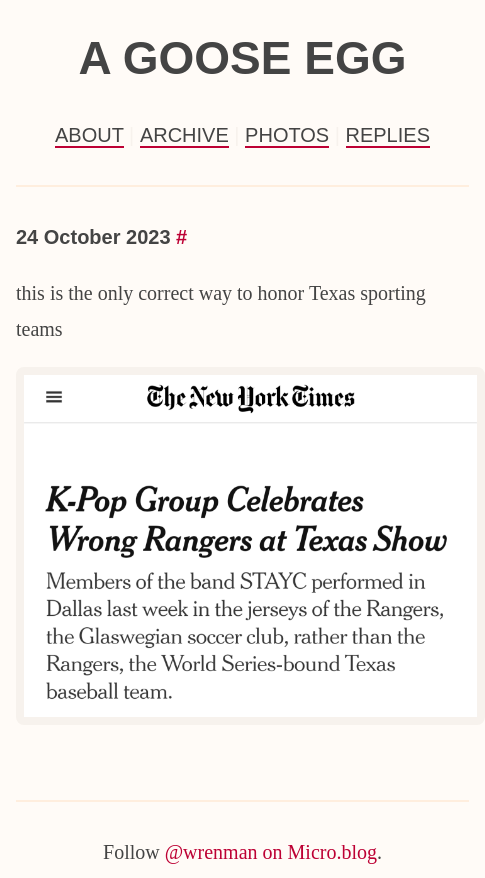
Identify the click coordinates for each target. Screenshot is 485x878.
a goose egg (242, 58)
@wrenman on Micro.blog (271, 852)
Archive (184, 135)
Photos (287, 135)
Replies (388, 135)
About (89, 135)
